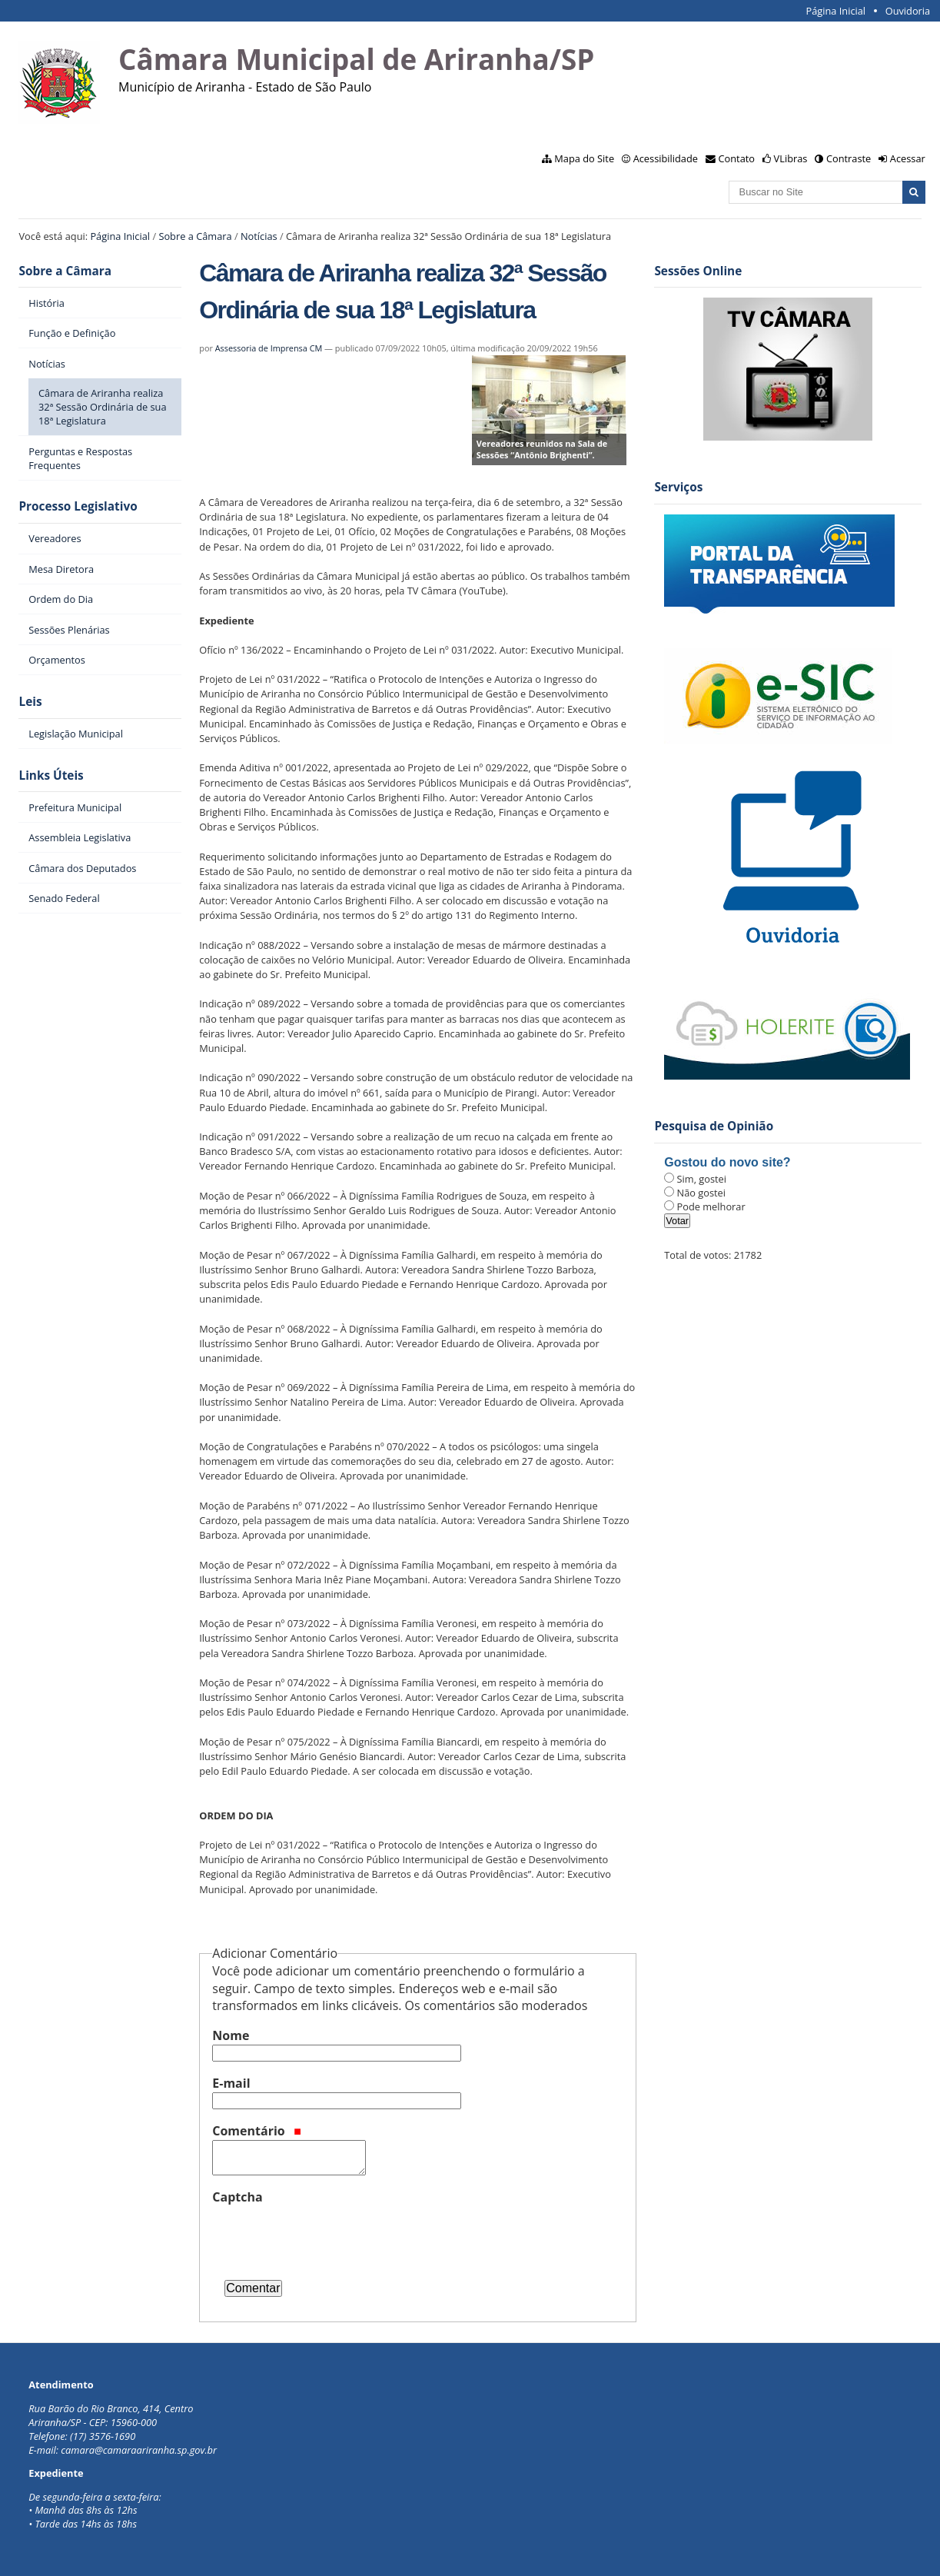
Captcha (237, 2196)
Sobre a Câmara (194, 236)
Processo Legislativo (77, 506)
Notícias (259, 236)
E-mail (231, 2083)
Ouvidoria (908, 11)
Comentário (256, 2130)
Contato (737, 158)
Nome (230, 2035)
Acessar (907, 158)
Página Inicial (835, 11)
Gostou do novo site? (727, 1162)
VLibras (791, 158)
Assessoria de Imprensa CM (269, 348)
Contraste (848, 158)
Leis (30, 702)
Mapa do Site (584, 158)
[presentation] (329, 2236)
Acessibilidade (665, 158)
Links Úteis (50, 775)
